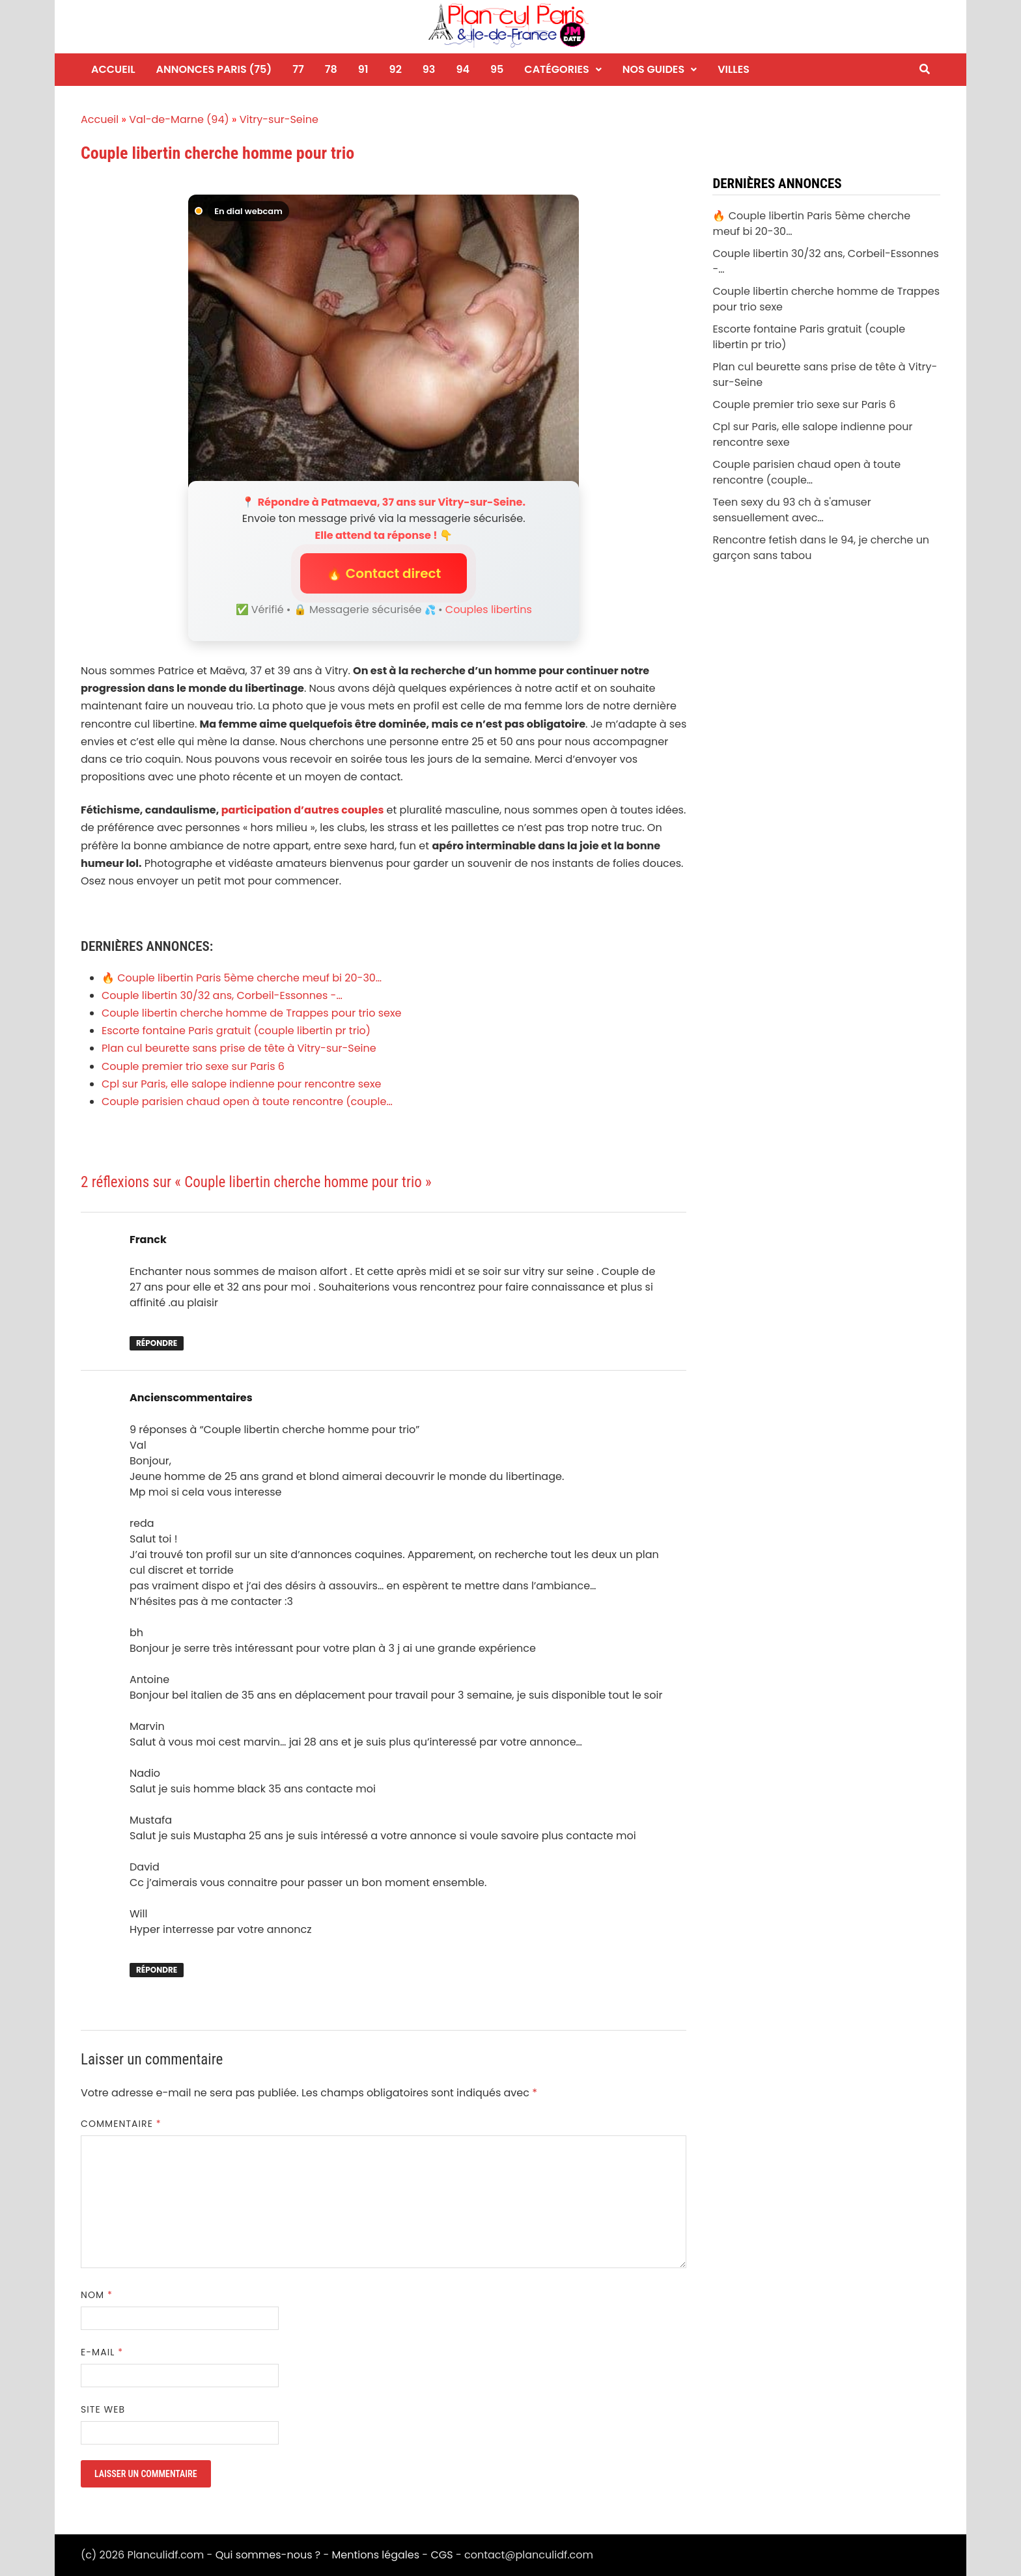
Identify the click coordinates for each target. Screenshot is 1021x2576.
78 (331, 69)
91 (363, 69)
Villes (733, 69)
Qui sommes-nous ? (268, 2554)
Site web (103, 2409)
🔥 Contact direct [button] (383, 573)
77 (298, 69)
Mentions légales (376, 2554)
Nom (97, 2294)
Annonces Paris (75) (214, 69)
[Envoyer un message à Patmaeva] (383, 341)
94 (462, 69)
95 (496, 69)
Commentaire (121, 2123)
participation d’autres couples (302, 809)
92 (395, 69)
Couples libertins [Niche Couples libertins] (488, 609)
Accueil (113, 69)
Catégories (556, 69)
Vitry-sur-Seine (279, 119)
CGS (441, 2554)
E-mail (102, 2352)
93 (429, 69)
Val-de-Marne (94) (179, 119)
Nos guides (653, 69)
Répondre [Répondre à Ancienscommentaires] (156, 1969)
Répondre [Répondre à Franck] (156, 1343)
